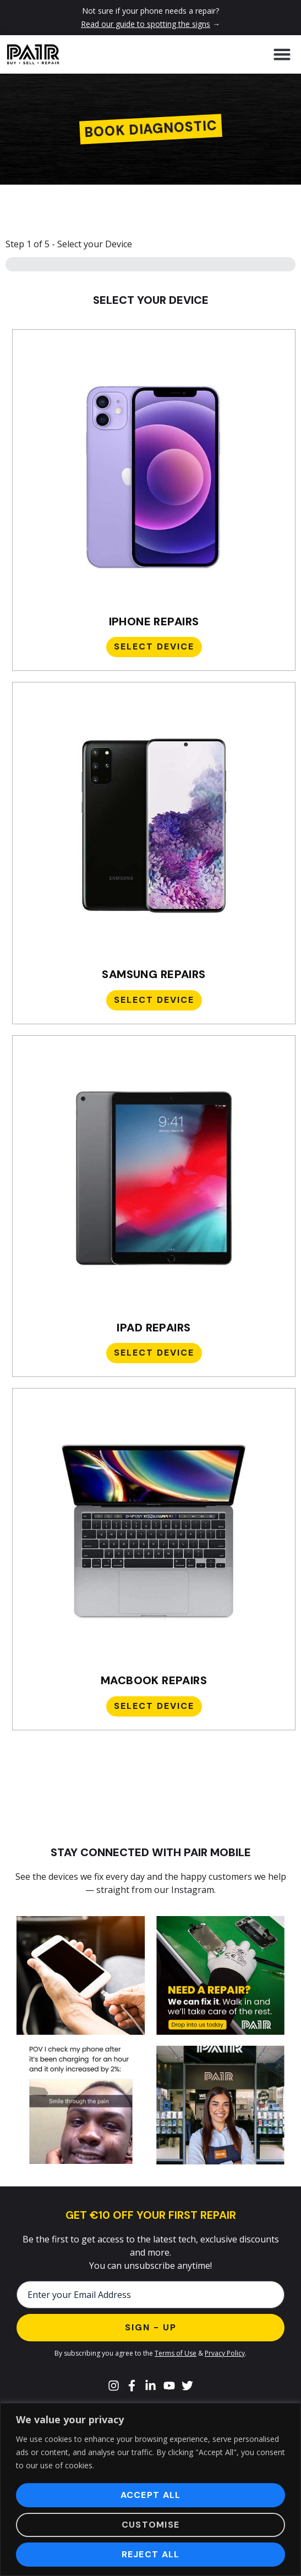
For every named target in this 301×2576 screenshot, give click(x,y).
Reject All (151, 2554)
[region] (150, 2489)
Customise (151, 2524)
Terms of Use (175, 2353)
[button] (281, 54)
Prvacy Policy (225, 2353)
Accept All (151, 2495)
